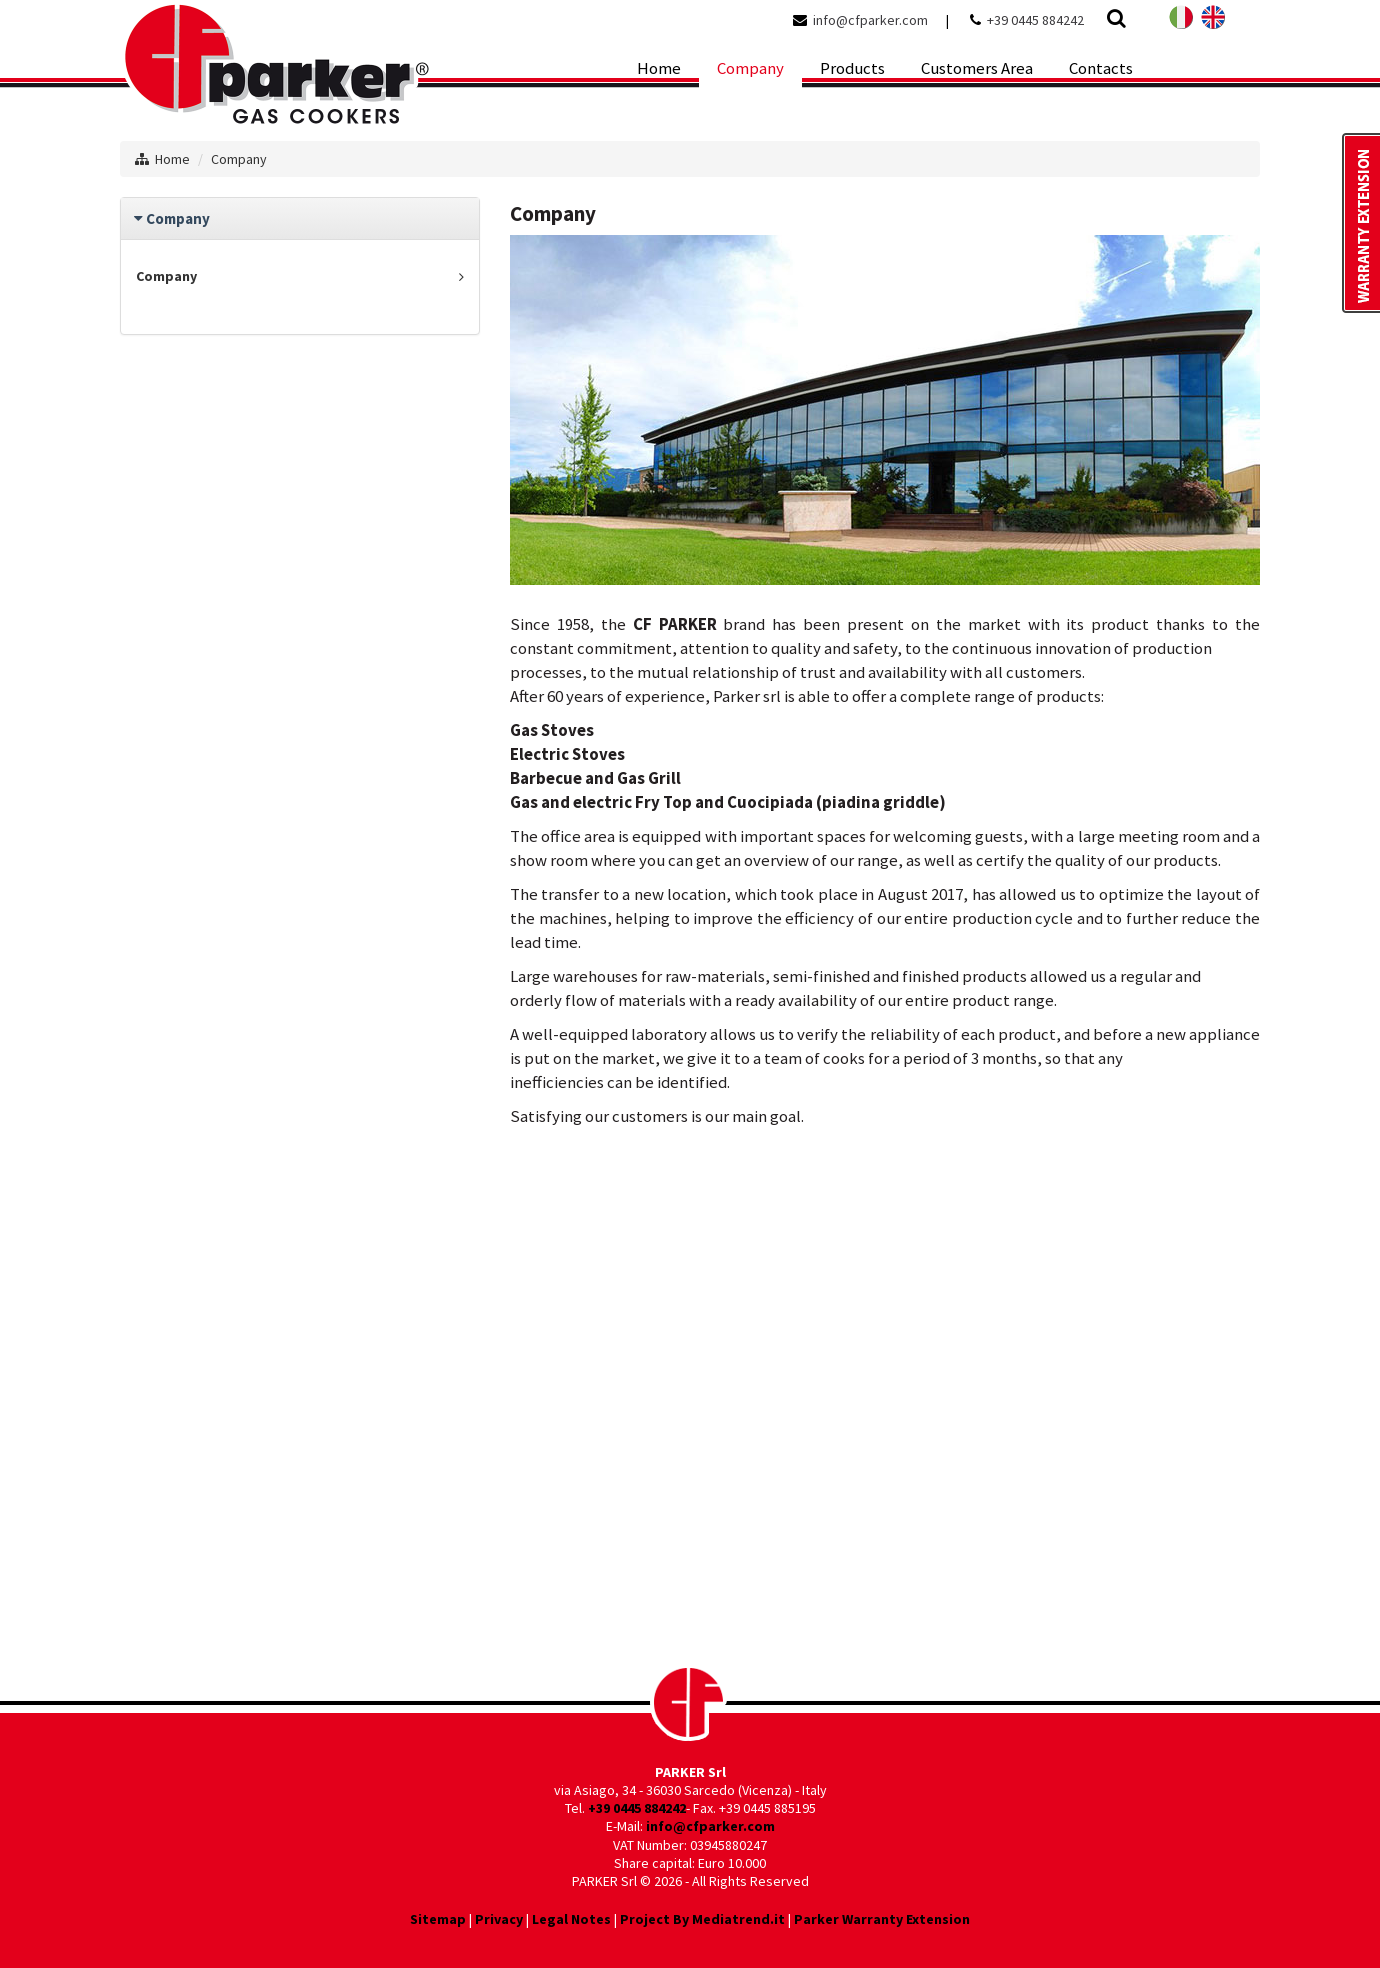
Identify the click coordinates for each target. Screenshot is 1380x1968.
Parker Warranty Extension (882, 1919)
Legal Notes (571, 1919)
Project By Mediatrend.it (702, 1919)
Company (239, 159)
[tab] (300, 218)
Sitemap (438, 1919)
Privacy (499, 1919)
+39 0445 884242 (1035, 20)
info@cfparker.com (870, 20)
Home (172, 159)
